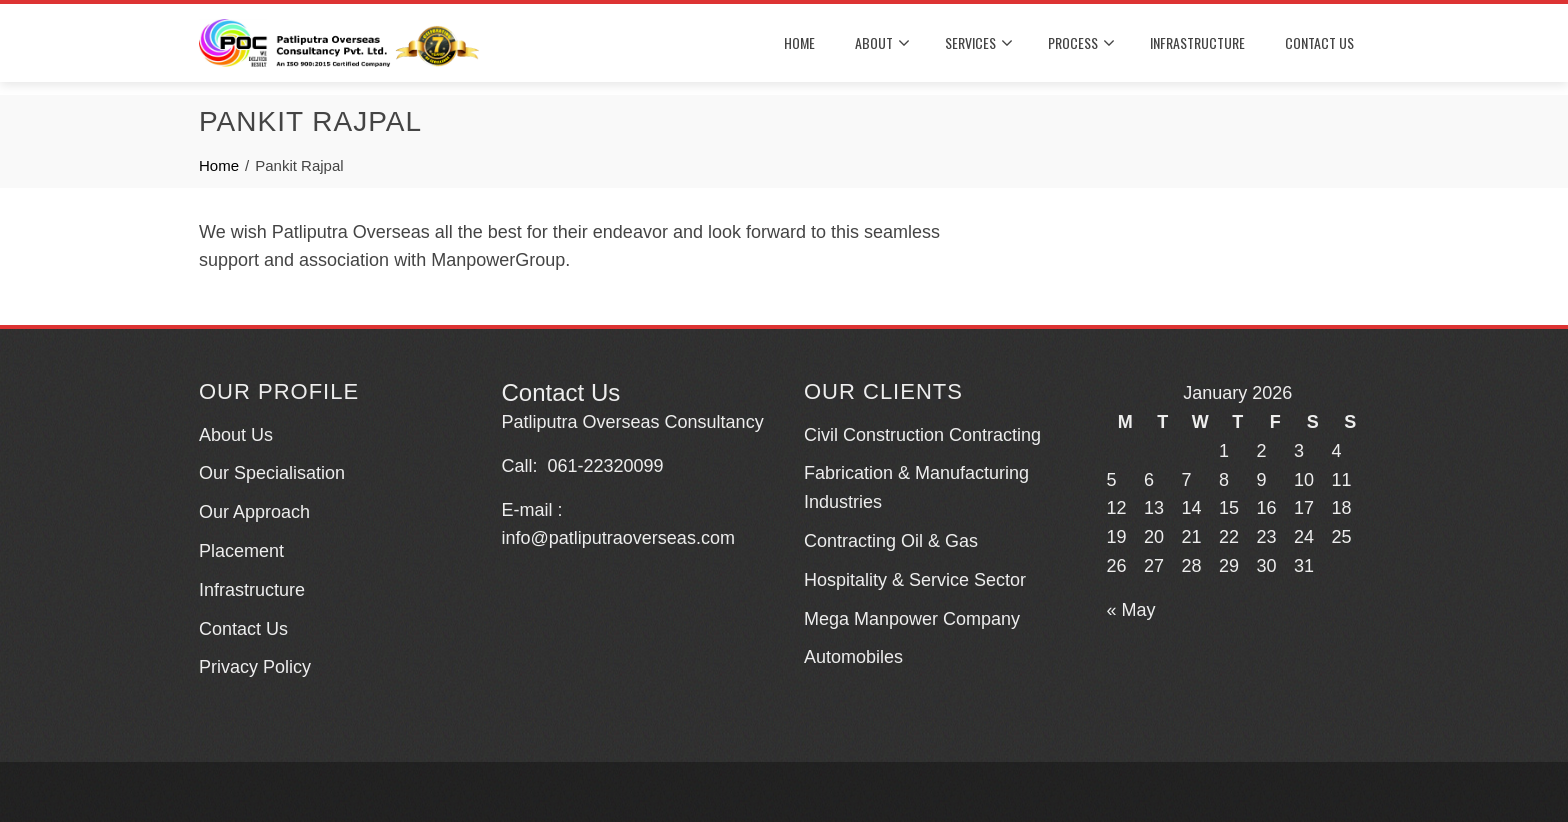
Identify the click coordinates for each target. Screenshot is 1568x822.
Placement (241, 551)
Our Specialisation (272, 473)
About (882, 43)
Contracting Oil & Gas (891, 541)
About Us (236, 435)
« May (1131, 610)
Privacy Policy (255, 667)
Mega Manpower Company (912, 619)
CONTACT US (1319, 42)
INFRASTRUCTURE (1197, 42)
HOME (799, 42)
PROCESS (1081, 43)
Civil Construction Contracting (922, 435)
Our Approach (254, 512)
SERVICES (979, 43)
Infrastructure (252, 590)
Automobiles (853, 657)
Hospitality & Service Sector (915, 580)
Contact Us (243, 629)
